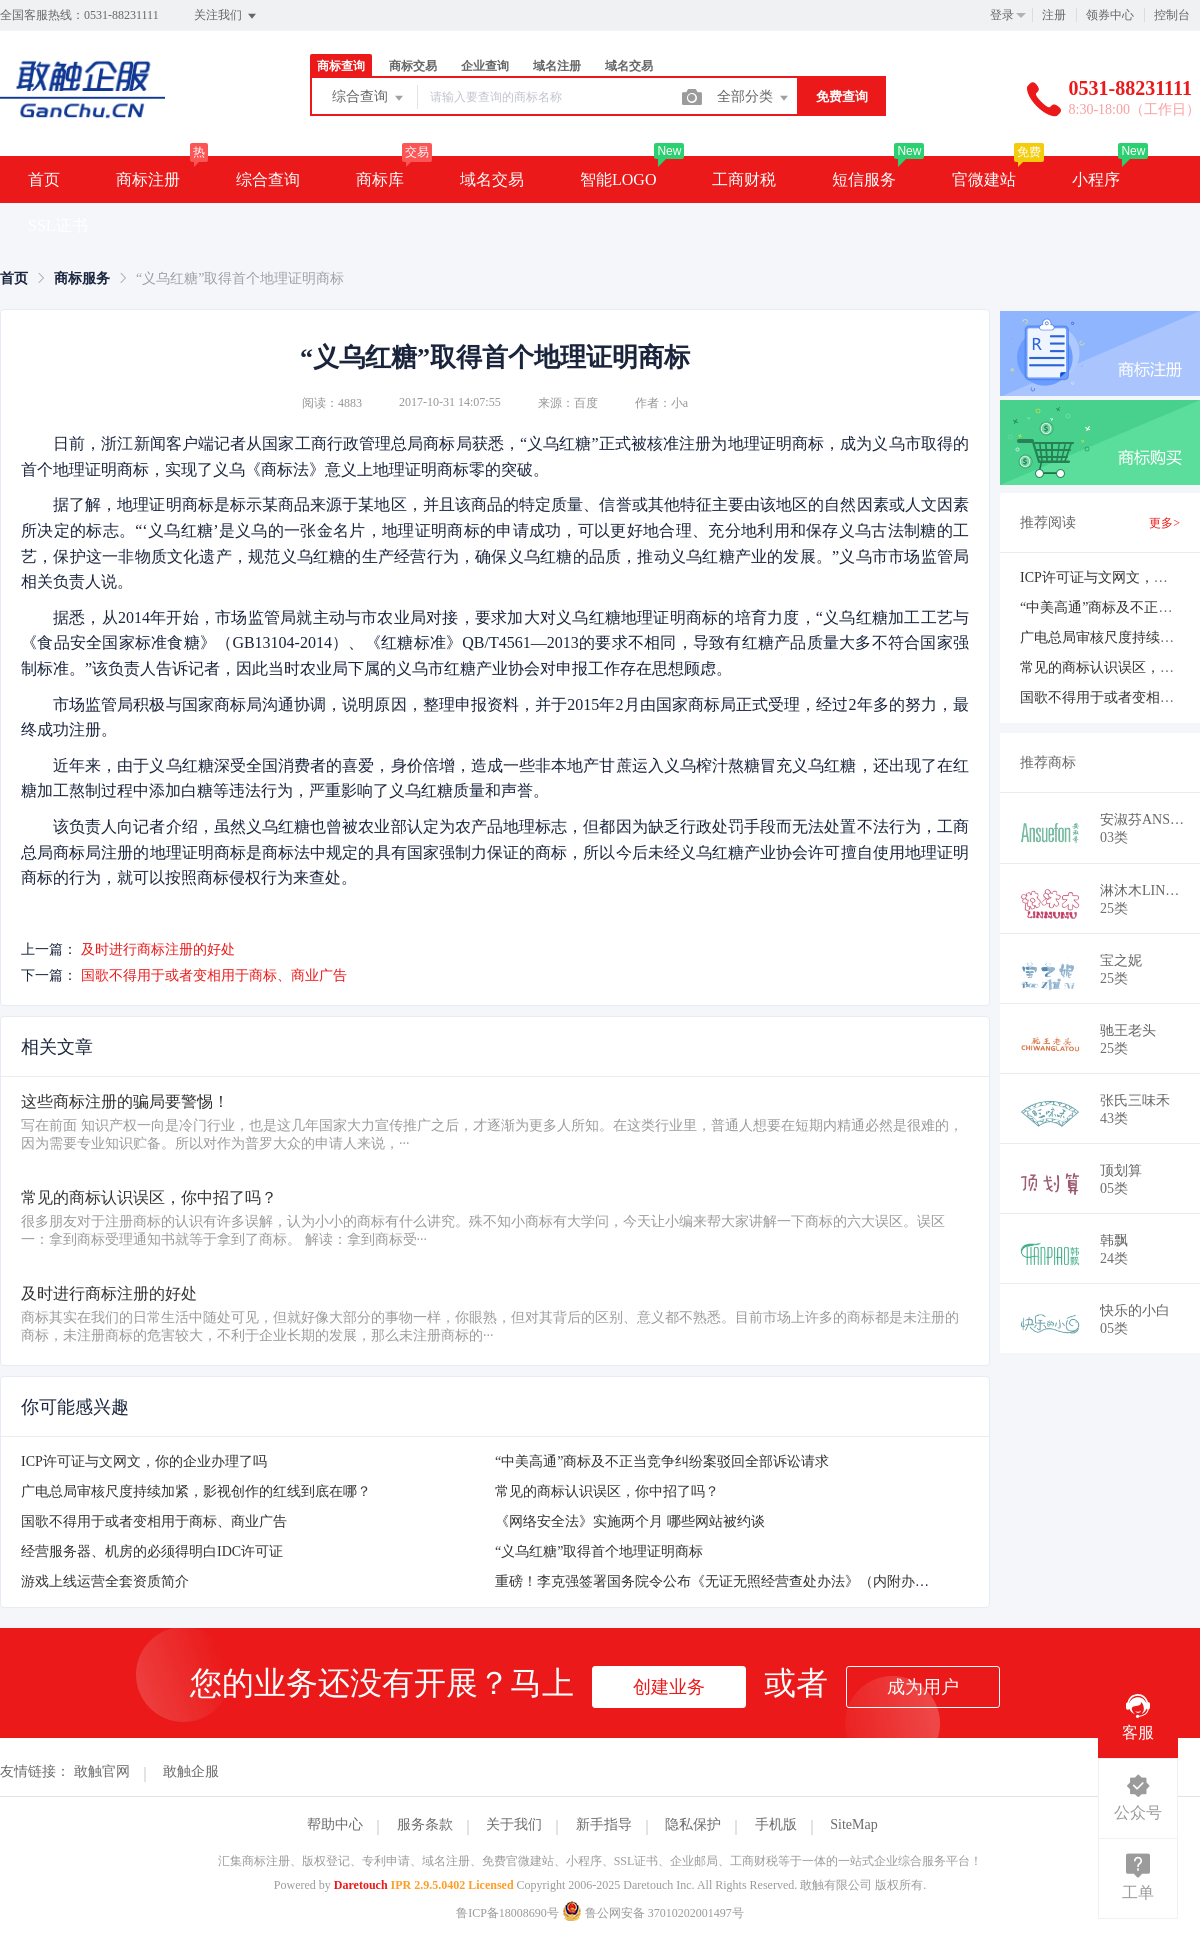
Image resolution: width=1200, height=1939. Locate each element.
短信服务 (864, 179)
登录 (1002, 15)
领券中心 (1110, 15)
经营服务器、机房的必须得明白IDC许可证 (152, 1551)
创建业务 (669, 1687)
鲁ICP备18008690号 (507, 1913)
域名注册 (557, 66)
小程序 (1096, 179)
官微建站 (984, 179)
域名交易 (629, 66)
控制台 (1172, 15)
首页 (44, 179)
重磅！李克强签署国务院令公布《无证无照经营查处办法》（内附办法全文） (733, 1581)
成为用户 (923, 1687)
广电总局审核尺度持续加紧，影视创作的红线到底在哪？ (196, 1491)
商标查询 (341, 66)
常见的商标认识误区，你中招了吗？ (607, 1491)
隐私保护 (693, 1824)
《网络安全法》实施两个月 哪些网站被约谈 (630, 1521)
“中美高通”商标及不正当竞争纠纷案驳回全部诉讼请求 (662, 1461)
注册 (1054, 15)
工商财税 (744, 179)
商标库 (380, 179)
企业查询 (485, 66)
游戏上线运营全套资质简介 (105, 1581)
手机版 (776, 1824)
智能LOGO (618, 179)
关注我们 (226, 16)
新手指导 (604, 1824)
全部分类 (754, 98)
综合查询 (369, 98)
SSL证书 (58, 225)
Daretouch (361, 1885)
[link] (14, 278)
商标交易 (413, 66)
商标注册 (148, 179)
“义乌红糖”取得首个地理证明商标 (599, 1551)
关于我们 (514, 1824)
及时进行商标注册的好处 (158, 949)
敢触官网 (102, 1771)
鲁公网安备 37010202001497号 (653, 1913)
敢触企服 (191, 1771)
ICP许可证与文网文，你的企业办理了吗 (144, 1461)
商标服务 (82, 278)
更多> (1164, 523)
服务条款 (425, 1824)
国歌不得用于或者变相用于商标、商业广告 (214, 975)
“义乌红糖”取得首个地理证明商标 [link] (240, 278)
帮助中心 (335, 1824)
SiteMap (853, 1824)
